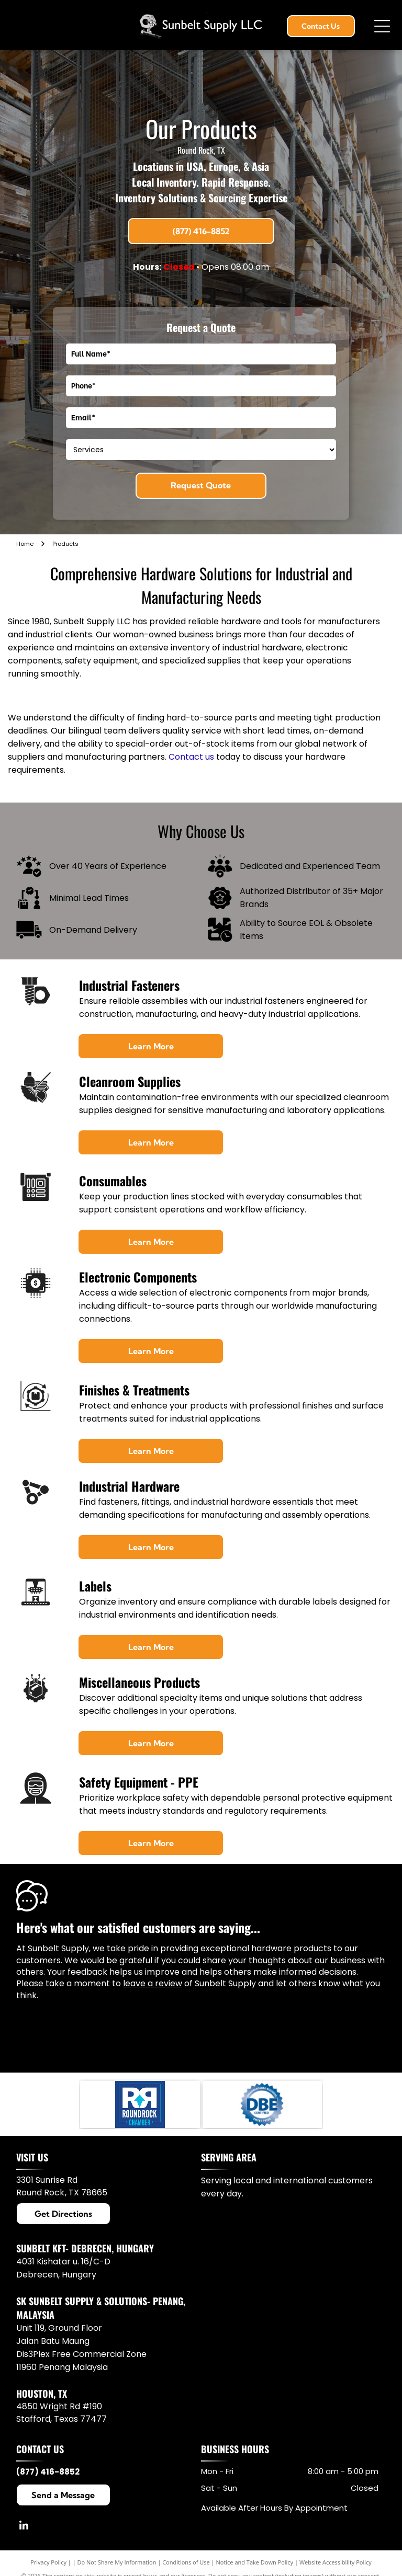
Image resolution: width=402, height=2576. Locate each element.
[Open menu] (382, 26)
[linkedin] (24, 2526)
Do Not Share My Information (117, 2562)
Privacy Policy (48, 2562)
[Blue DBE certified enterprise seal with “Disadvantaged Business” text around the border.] (262, 2104)
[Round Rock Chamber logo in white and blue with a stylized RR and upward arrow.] (139, 2104)
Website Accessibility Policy (335, 2562)
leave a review (152, 1983)
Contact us (191, 757)
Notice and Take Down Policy (255, 2562)
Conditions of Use (186, 2562)
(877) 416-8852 (48, 2471)
